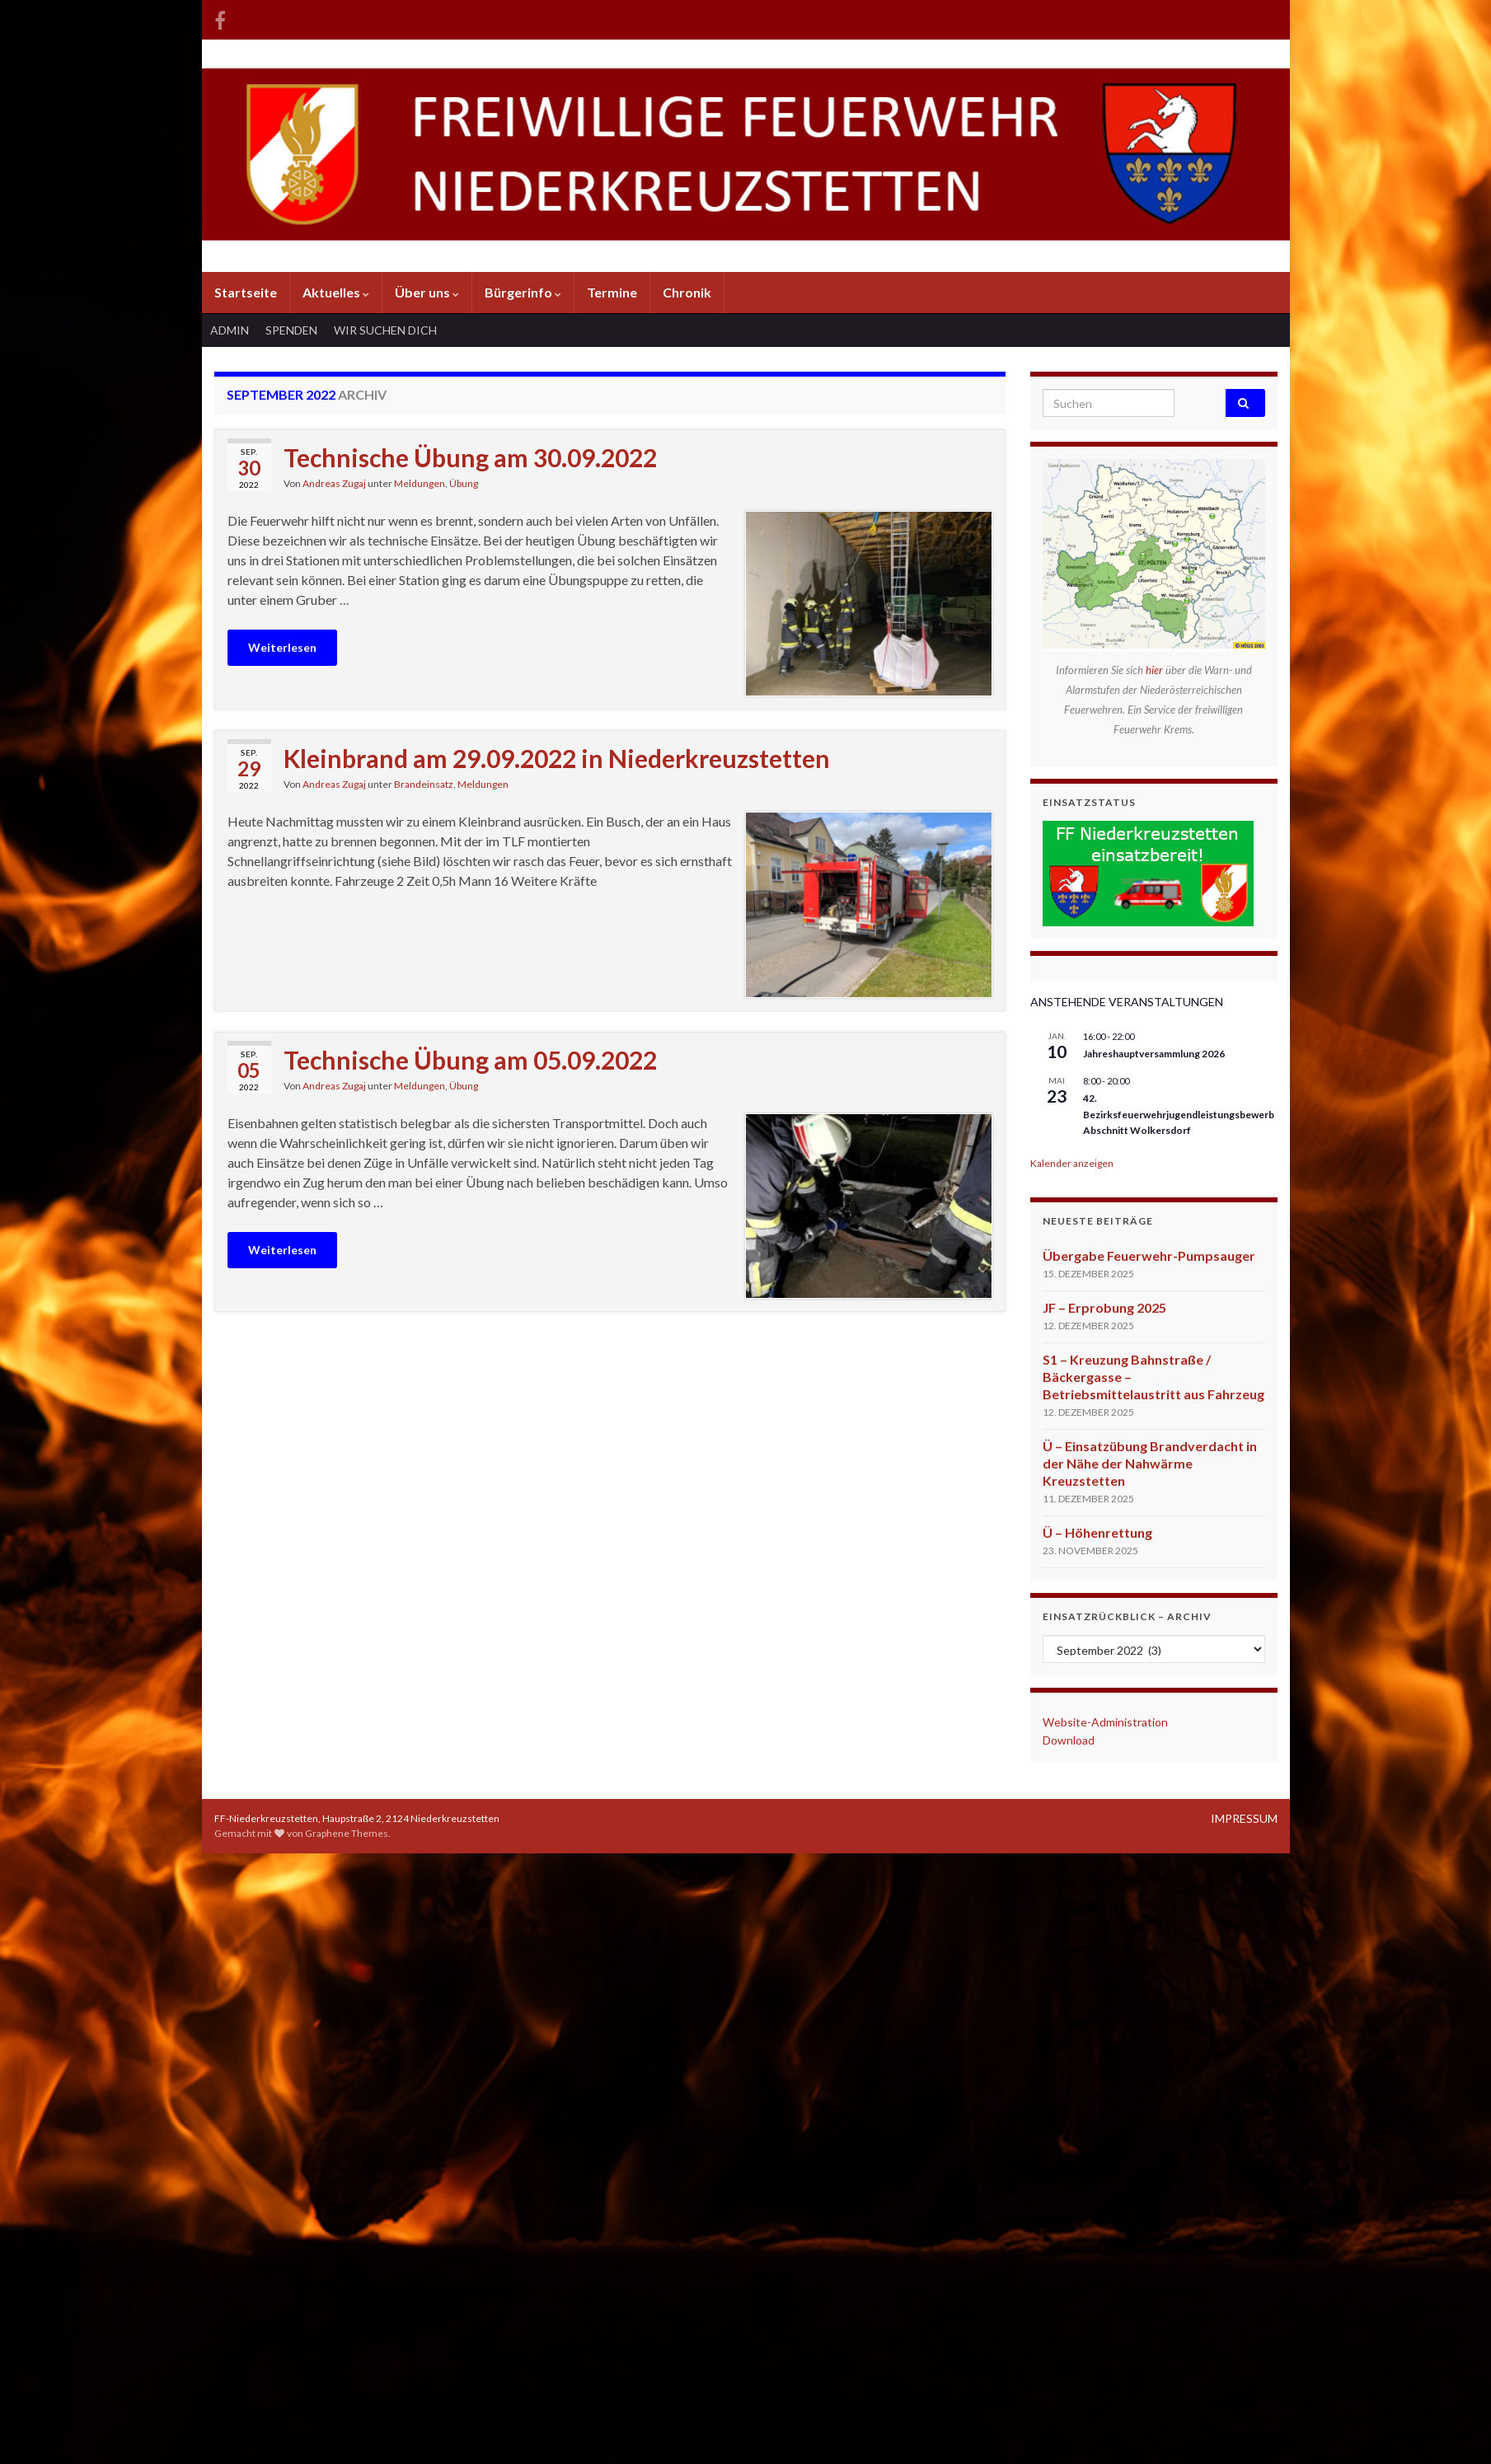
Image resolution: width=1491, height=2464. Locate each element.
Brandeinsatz (423, 784)
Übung (463, 483)
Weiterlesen (282, 647)
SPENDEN (291, 330)
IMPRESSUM (1244, 1818)
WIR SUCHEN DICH (385, 330)
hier (1155, 670)
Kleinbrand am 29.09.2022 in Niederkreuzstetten (557, 758)
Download (1069, 1740)
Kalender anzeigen (1072, 1163)
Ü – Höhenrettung (1097, 1532)
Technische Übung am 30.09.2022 (470, 457)
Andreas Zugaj (334, 483)
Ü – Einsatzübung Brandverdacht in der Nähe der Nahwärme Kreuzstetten (1150, 1463)
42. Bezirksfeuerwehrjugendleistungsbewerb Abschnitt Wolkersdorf (1178, 1114)
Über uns (427, 292)
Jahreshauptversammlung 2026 (1154, 1053)
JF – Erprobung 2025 (1104, 1307)
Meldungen (419, 483)
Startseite (245, 292)
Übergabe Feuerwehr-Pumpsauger (1149, 1255)
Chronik (687, 292)
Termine (612, 292)
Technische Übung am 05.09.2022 (470, 1060)
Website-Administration (1105, 1722)
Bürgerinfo (523, 292)
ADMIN (229, 330)
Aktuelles (335, 292)
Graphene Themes (346, 1833)
